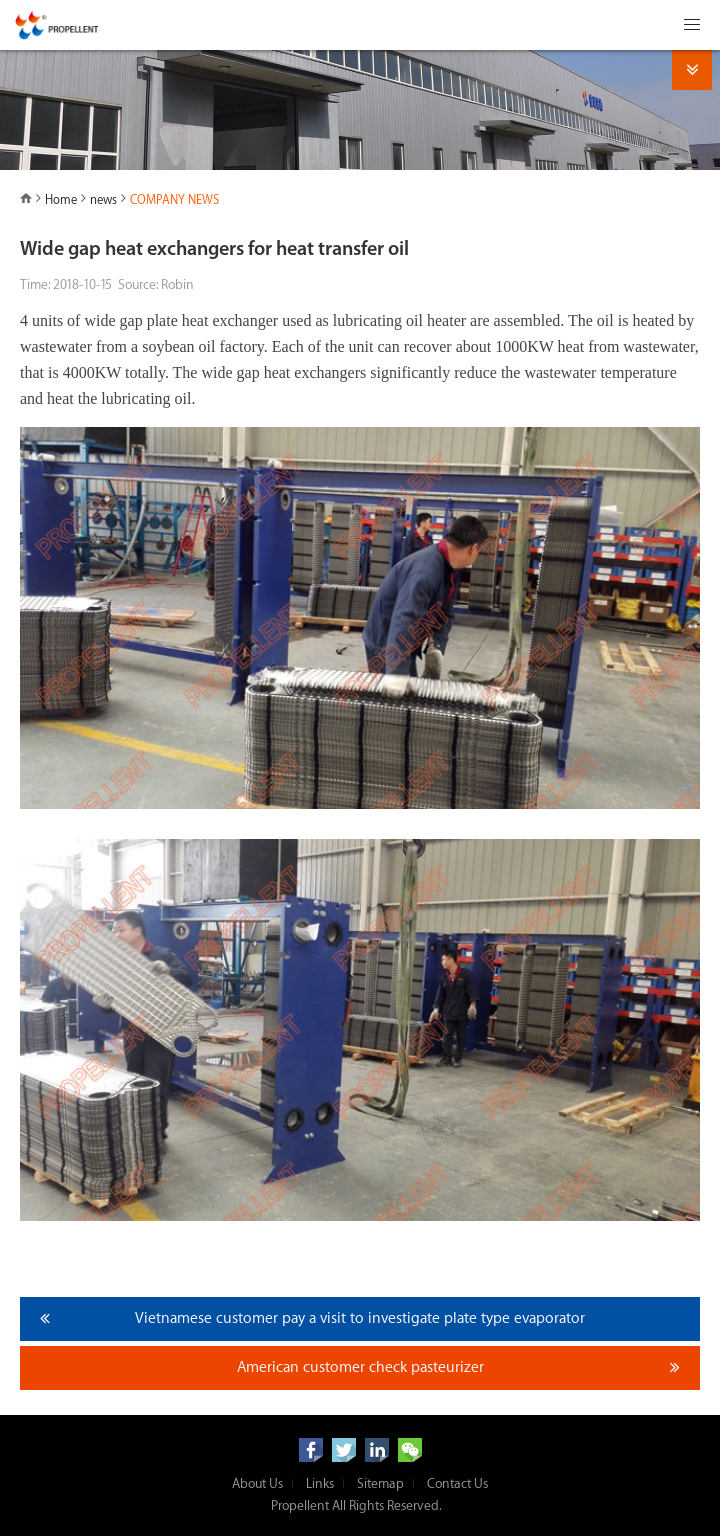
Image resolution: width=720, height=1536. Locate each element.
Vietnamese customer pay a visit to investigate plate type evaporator (360, 1318)
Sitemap (380, 1483)
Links (320, 1483)
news (103, 200)
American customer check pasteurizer (360, 1367)
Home (61, 200)
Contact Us (457, 1483)
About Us (257, 1483)
